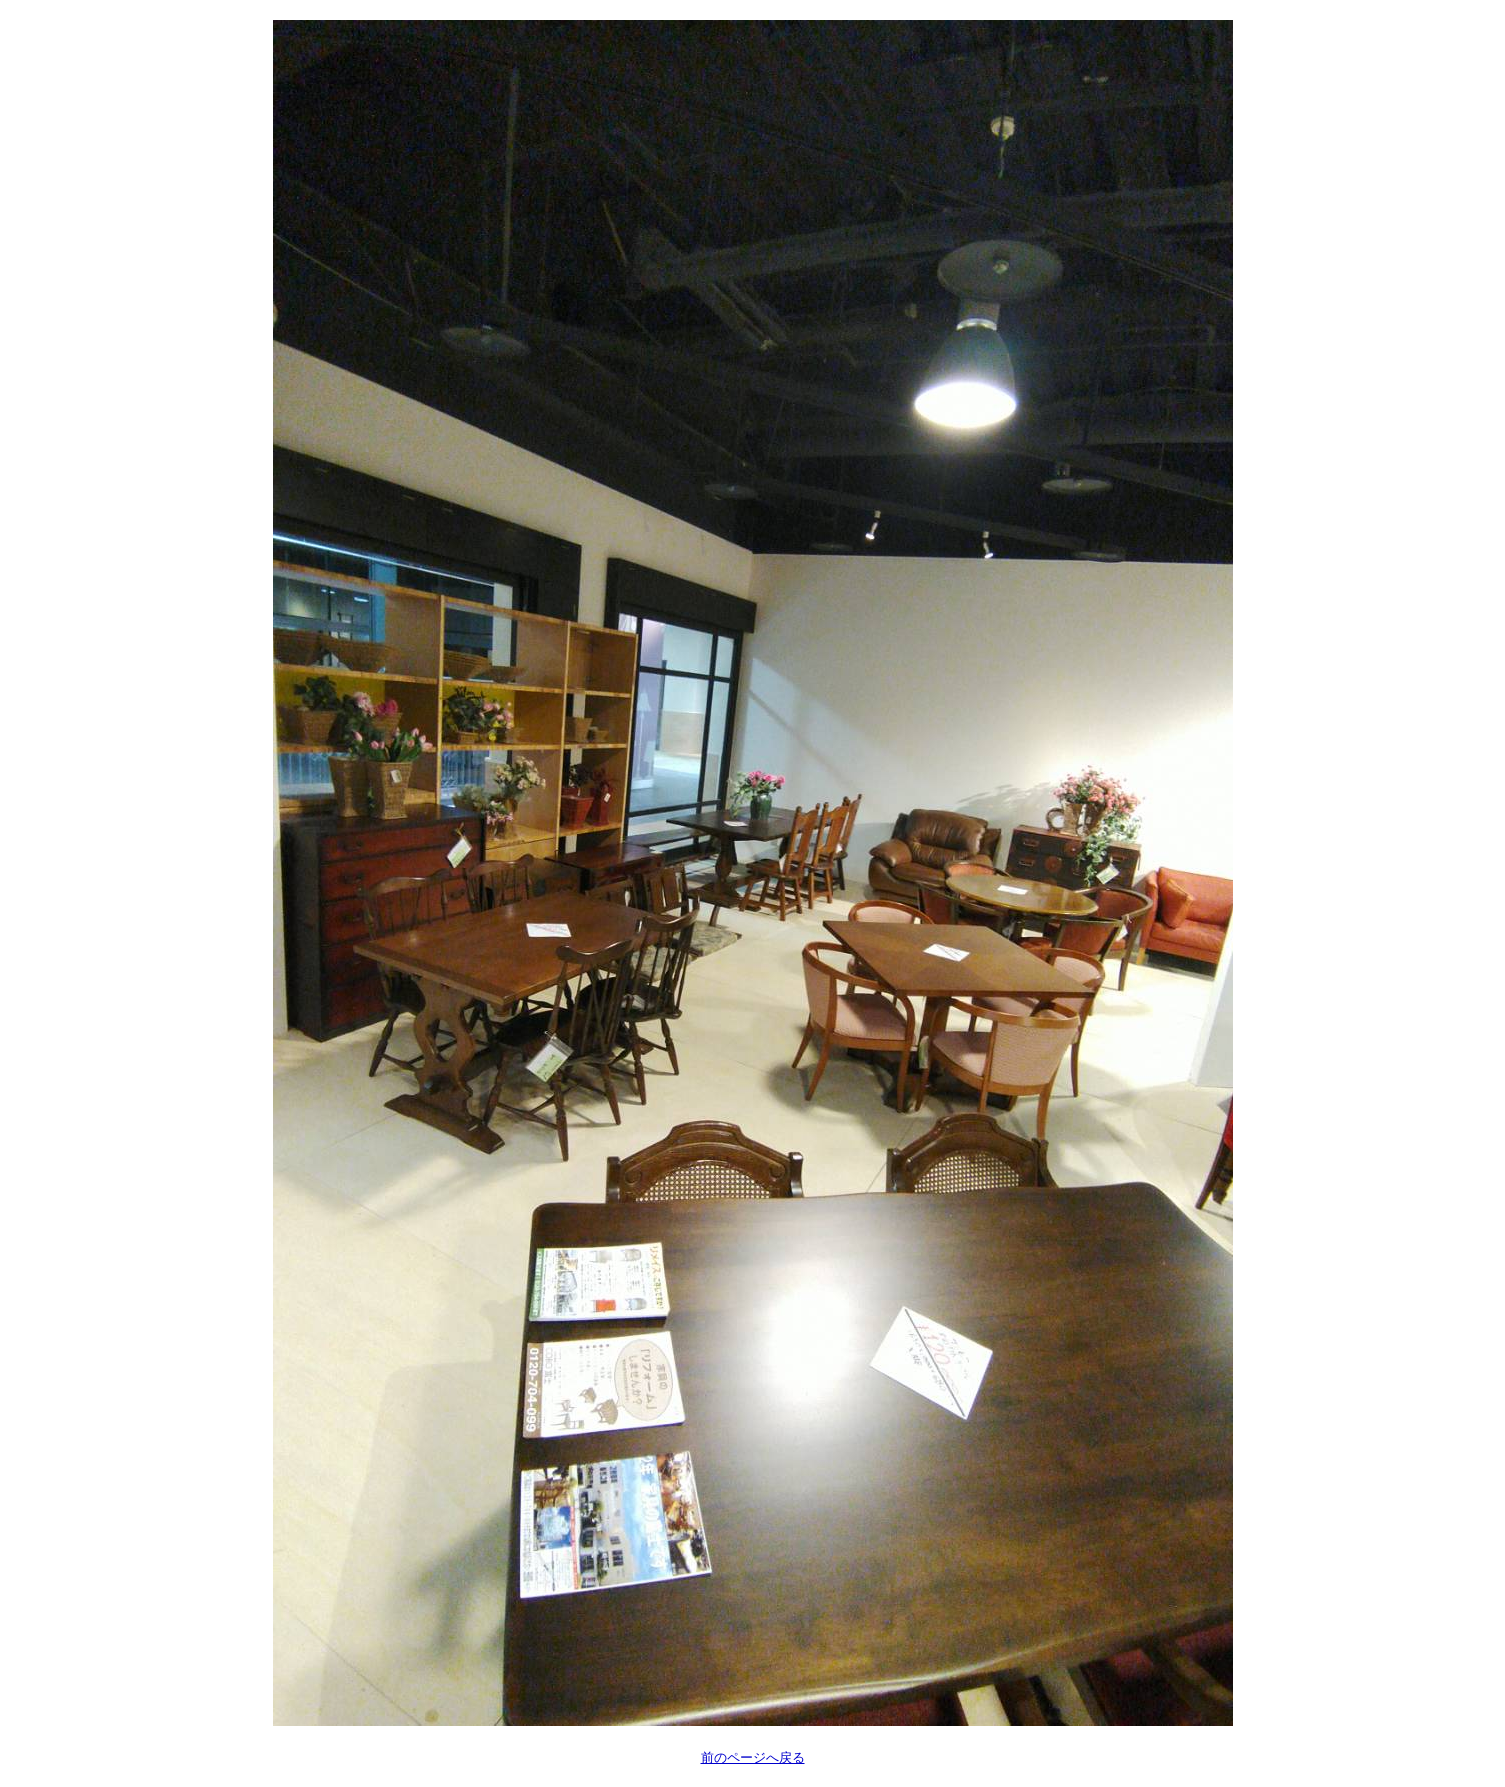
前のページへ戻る (753, 1757)
